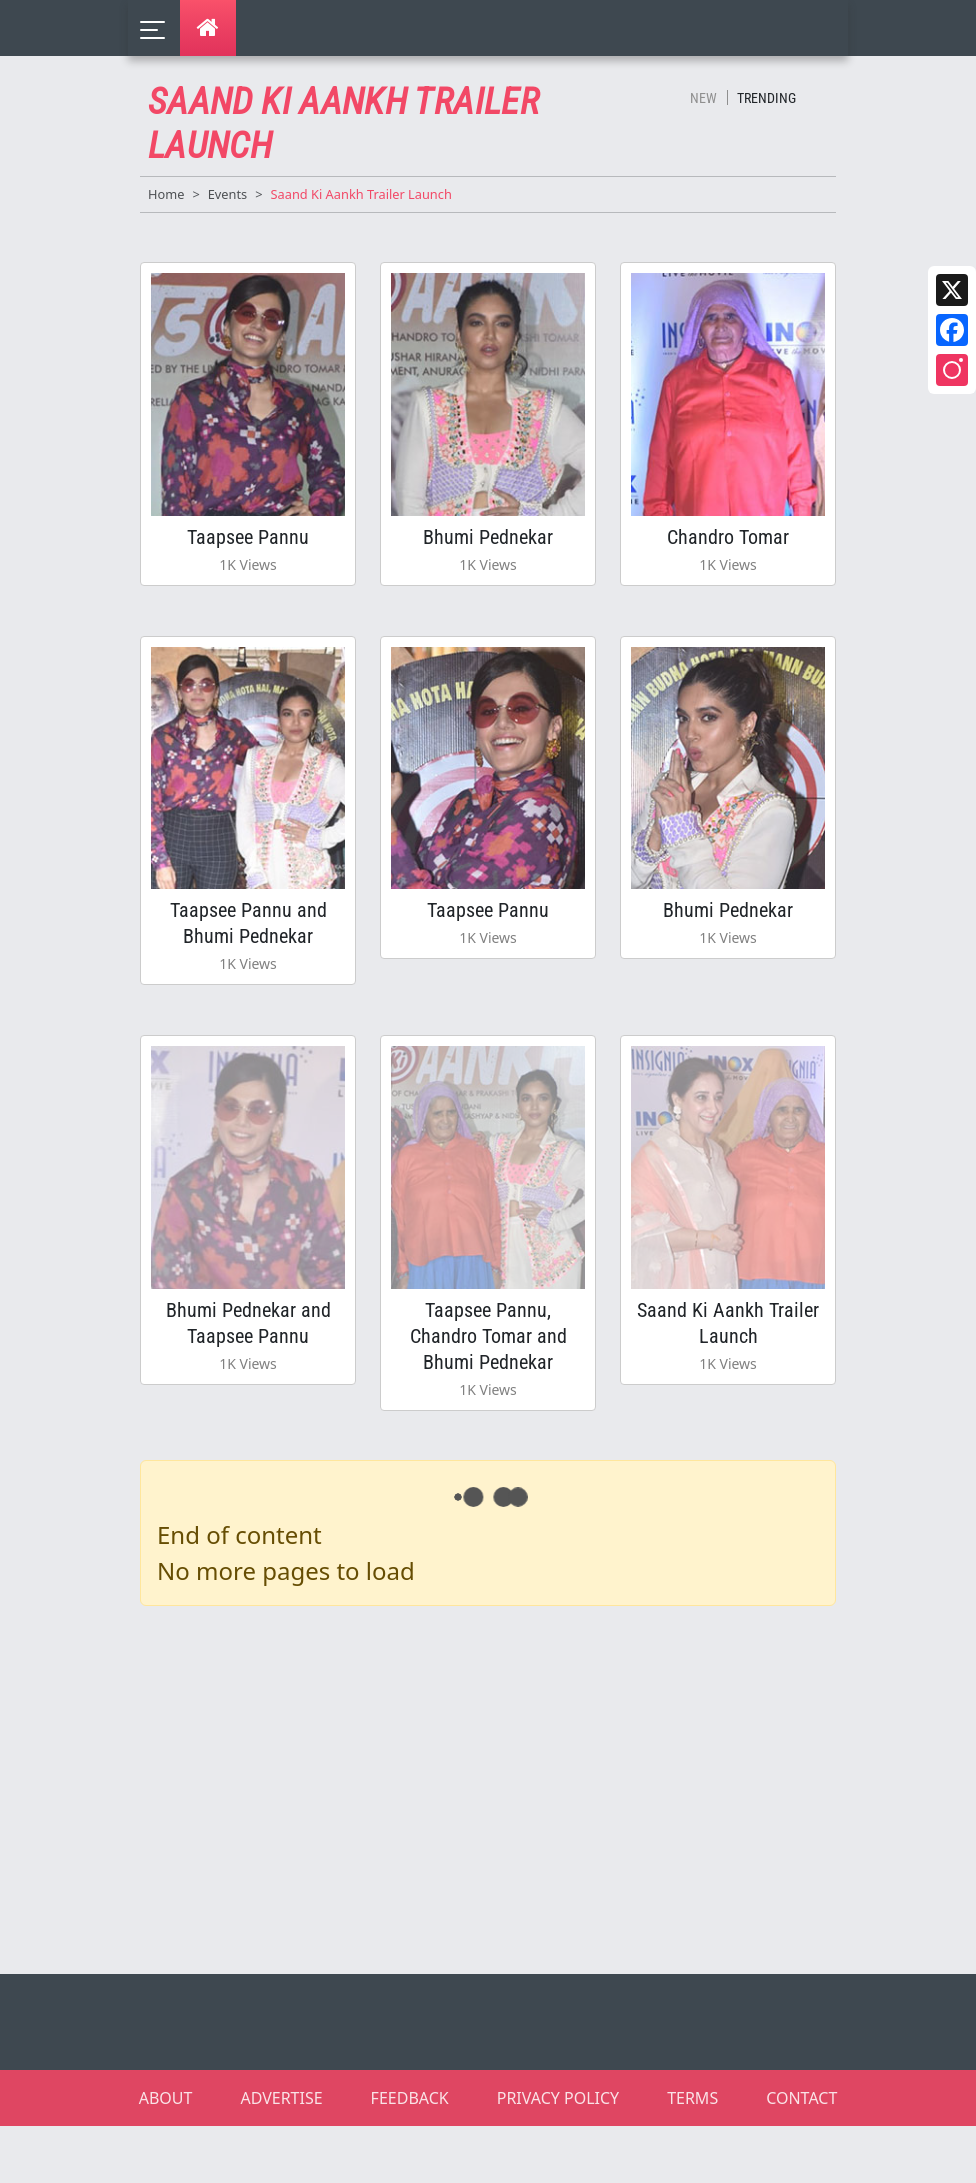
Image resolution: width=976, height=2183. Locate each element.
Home (166, 194)
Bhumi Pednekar (488, 537)
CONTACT (801, 2098)
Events (228, 194)
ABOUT (166, 2098)
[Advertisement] (500, 1786)
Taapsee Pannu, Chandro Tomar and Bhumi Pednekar (488, 1336)
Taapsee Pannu (248, 537)
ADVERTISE (281, 2098)
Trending (766, 98)
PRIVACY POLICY (558, 2098)
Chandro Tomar (728, 537)
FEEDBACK (410, 2098)
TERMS (692, 2098)
